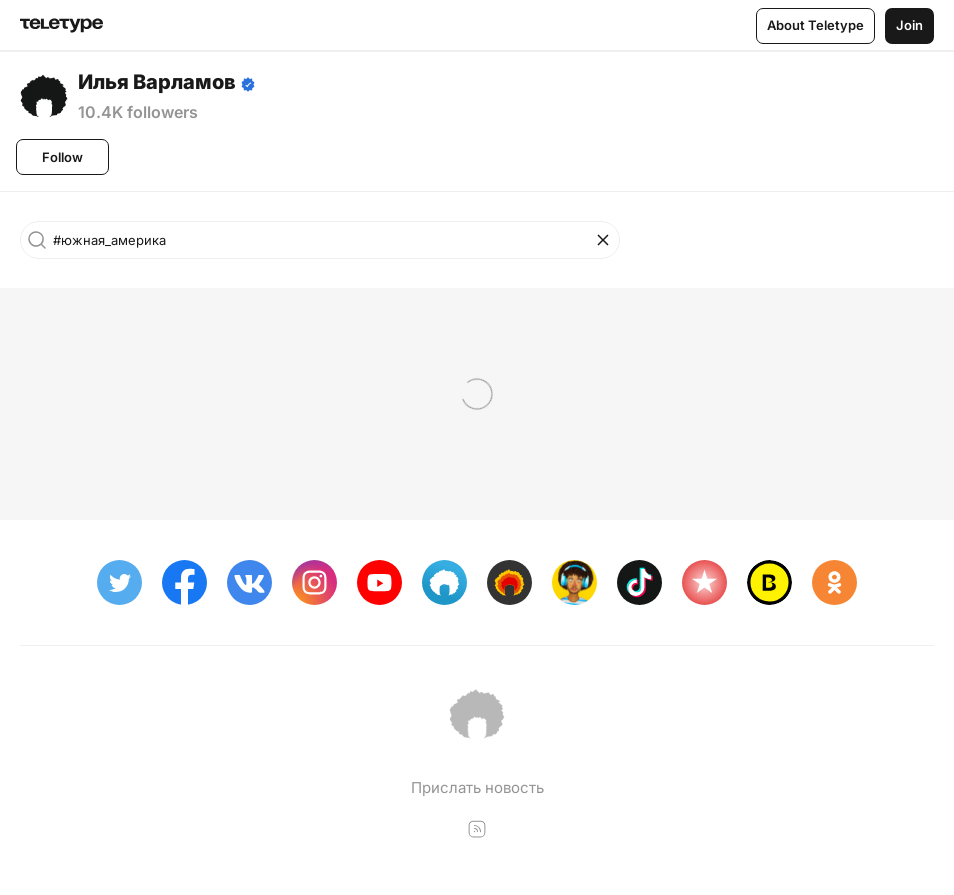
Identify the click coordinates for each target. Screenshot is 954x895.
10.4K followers (138, 112)
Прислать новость (477, 787)
